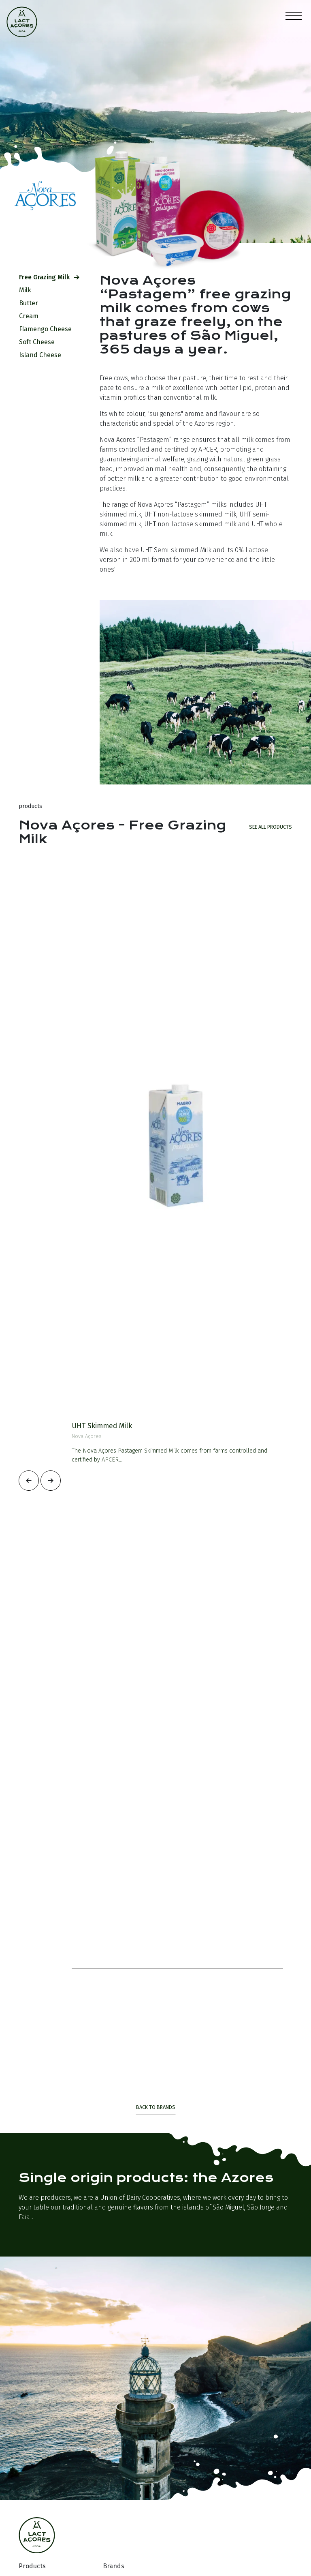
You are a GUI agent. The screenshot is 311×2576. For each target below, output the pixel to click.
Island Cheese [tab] (43, 355)
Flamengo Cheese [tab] (48, 329)
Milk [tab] (28, 290)
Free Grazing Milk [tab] (49, 277)
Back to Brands (155, 2107)
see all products (270, 827)
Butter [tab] (32, 303)
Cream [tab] (32, 316)
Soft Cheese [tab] (40, 342)
